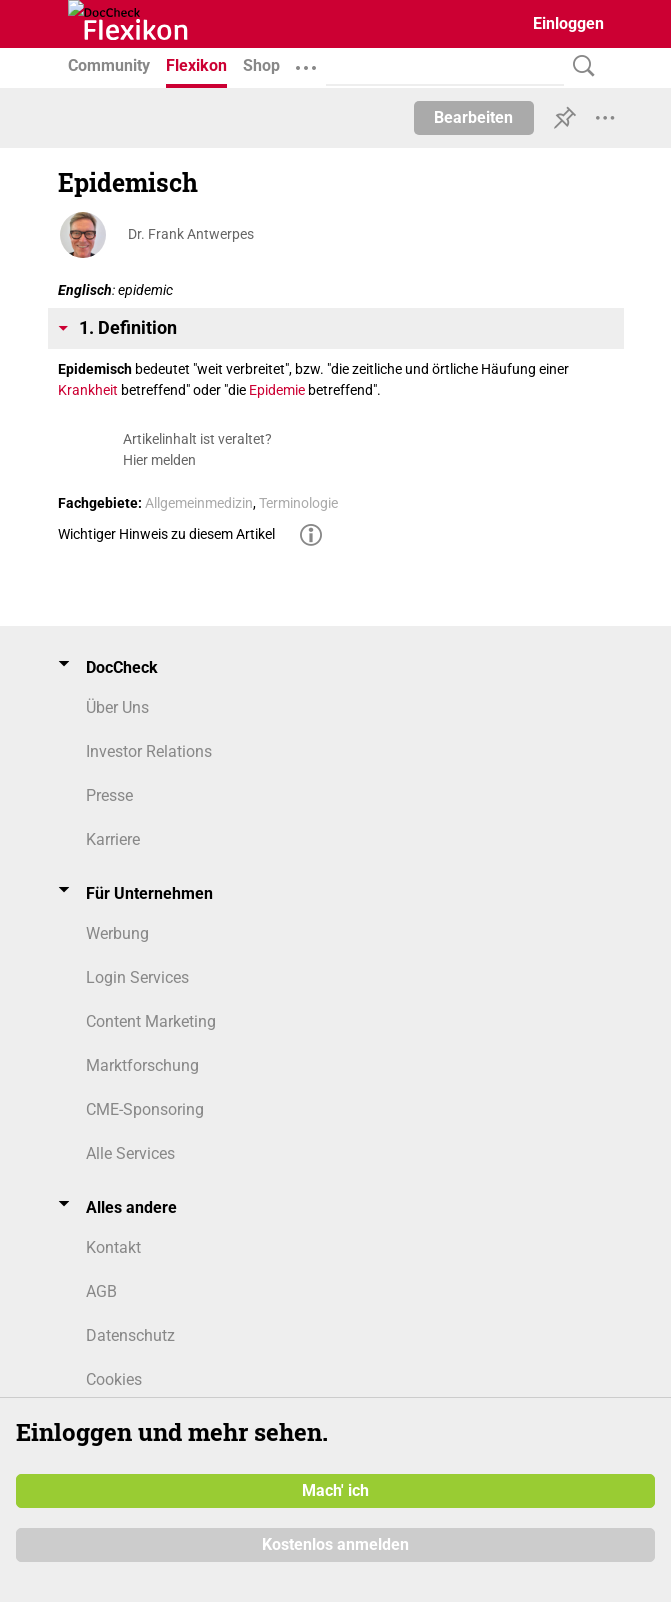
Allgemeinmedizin (199, 503)
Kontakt (113, 1247)
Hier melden (159, 460)
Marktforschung (142, 1065)
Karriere (113, 839)
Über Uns (117, 707)
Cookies (114, 1379)
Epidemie (277, 390)
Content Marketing (151, 1021)
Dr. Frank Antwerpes (191, 234)
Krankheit (88, 390)
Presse (109, 795)
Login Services (137, 977)
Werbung (117, 933)
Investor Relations (149, 751)
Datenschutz (130, 1335)
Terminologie (298, 503)
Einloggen (568, 23)
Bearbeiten (473, 117)
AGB (101, 1291)
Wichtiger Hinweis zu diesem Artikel (166, 534)
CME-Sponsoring (145, 1109)
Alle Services (130, 1153)
